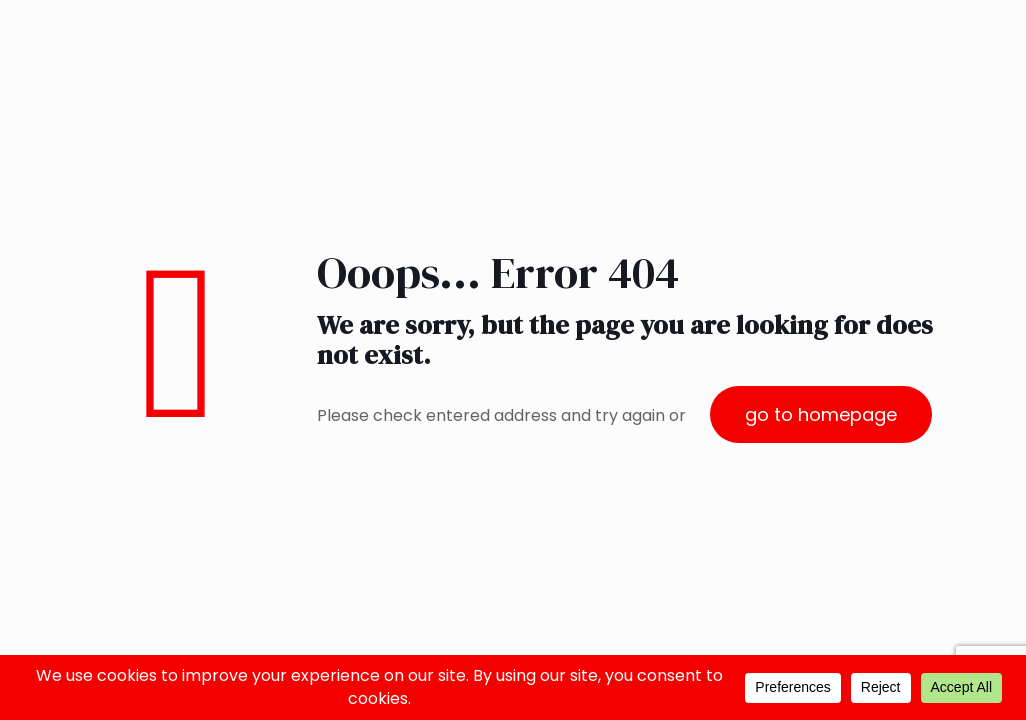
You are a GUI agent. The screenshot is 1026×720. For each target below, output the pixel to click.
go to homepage (821, 414)
